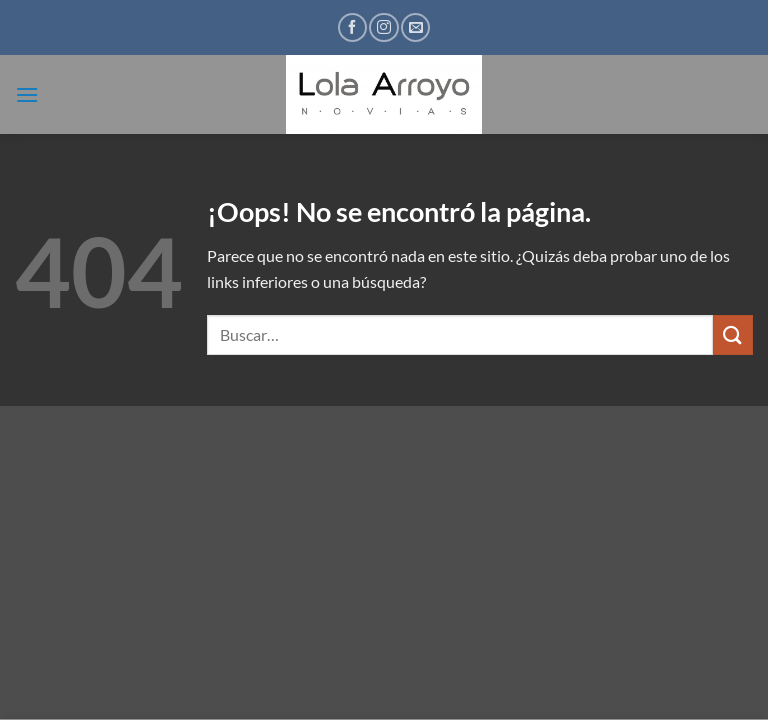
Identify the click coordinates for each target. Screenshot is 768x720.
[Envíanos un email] (415, 27)
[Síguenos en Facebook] (352, 27)
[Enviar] (733, 334)
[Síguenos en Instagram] (383, 27)
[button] (27, 94)
